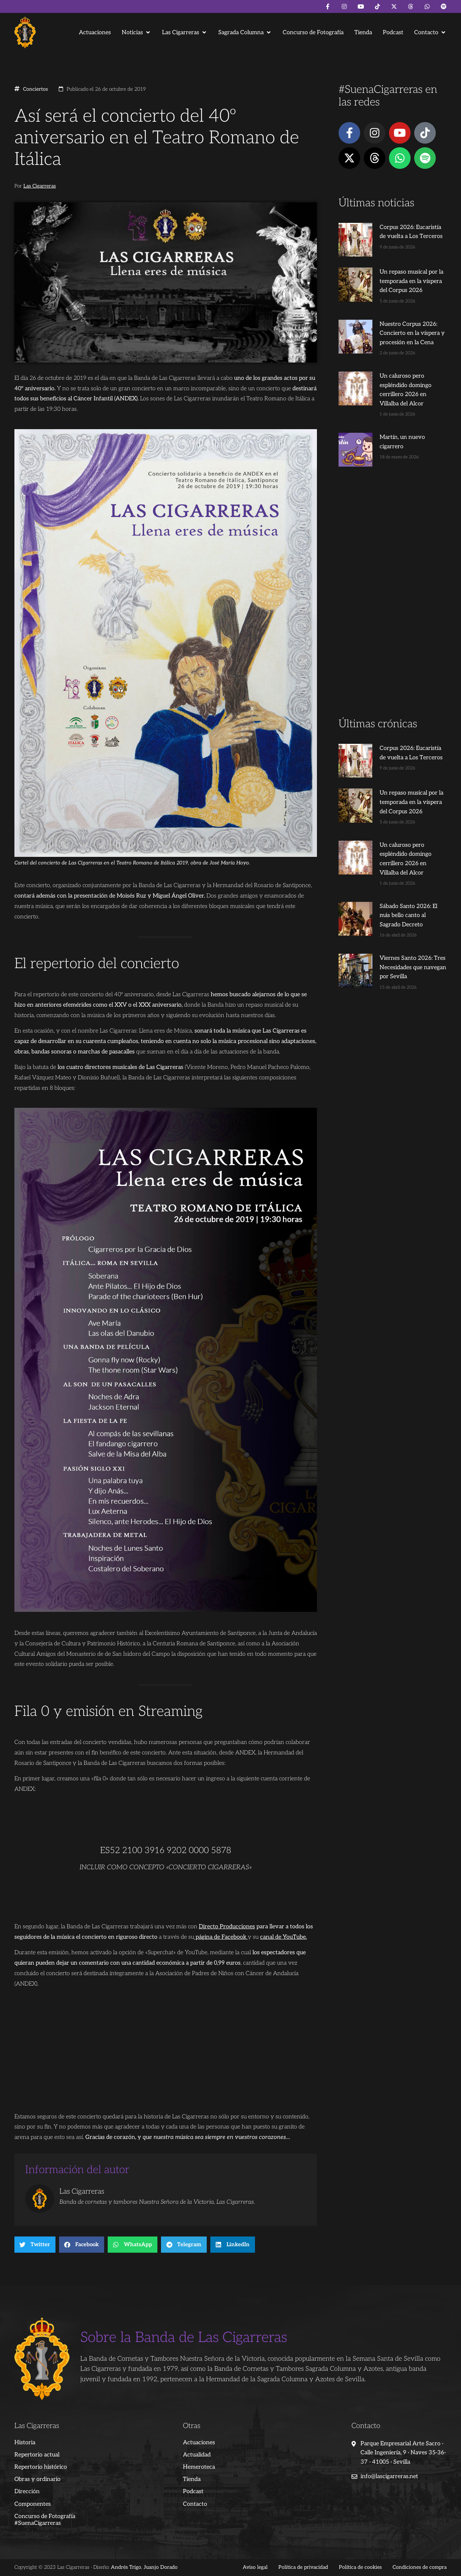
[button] (136, 32)
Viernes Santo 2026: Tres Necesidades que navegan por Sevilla (405, 924)
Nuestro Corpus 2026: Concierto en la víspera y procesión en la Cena (400, 331)
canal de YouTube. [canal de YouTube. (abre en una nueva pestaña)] (283, 1937)
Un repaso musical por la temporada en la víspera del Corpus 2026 (403, 279)
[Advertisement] (393, 581)
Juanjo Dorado (161, 2567)
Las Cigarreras (39, 186)
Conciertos (35, 89)
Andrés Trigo (126, 2567)
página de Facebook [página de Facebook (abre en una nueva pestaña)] (221, 1937)
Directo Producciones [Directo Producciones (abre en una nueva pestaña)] (227, 1926)
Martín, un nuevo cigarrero (402, 426)
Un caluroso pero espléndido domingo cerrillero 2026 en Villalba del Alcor (404, 383)
